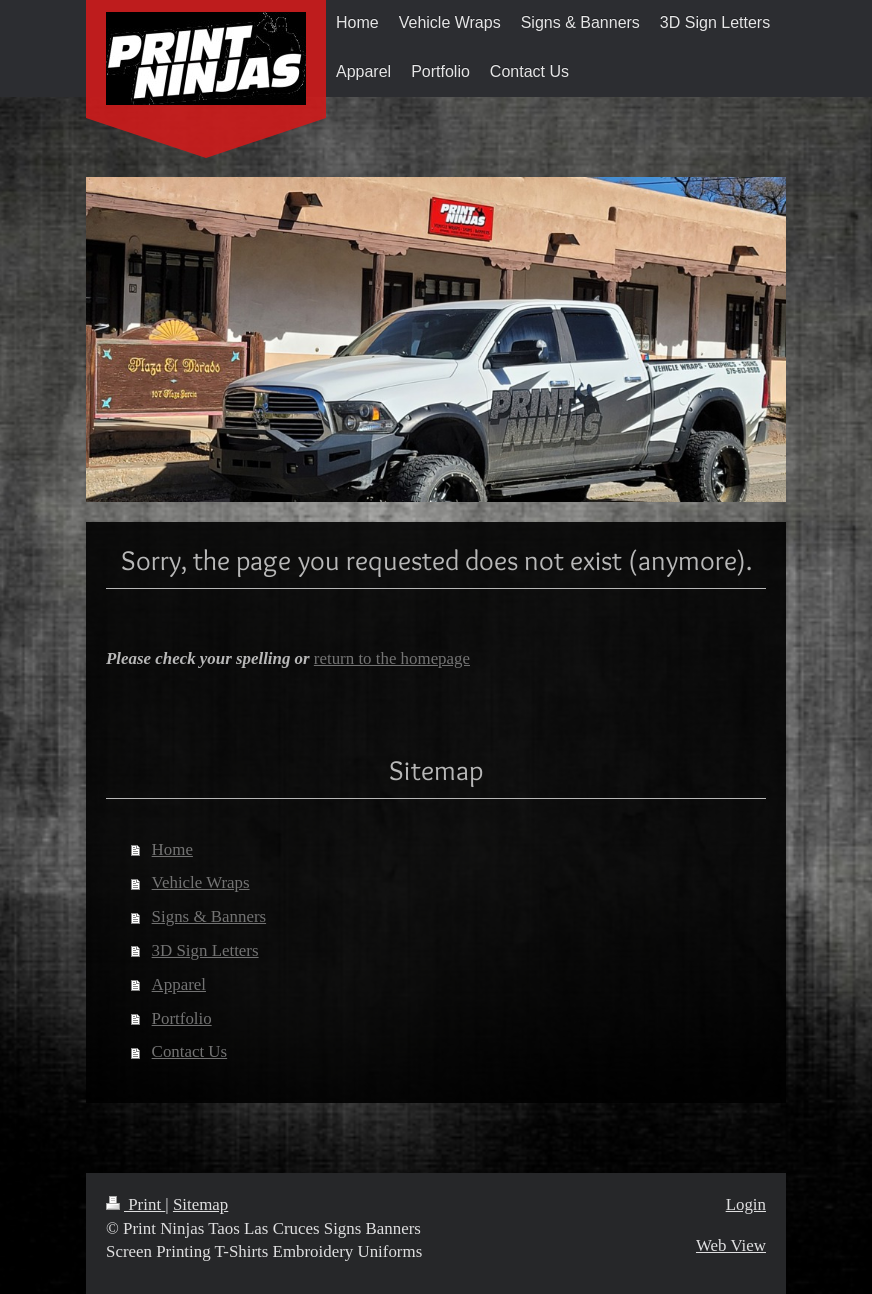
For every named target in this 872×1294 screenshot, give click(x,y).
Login (746, 1204)
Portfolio (182, 1018)
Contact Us (190, 1051)
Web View (731, 1245)
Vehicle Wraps (201, 882)
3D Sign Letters (205, 950)
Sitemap (200, 1204)
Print (135, 1204)
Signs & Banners (209, 916)
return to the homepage (392, 658)
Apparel (179, 984)
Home (172, 849)
